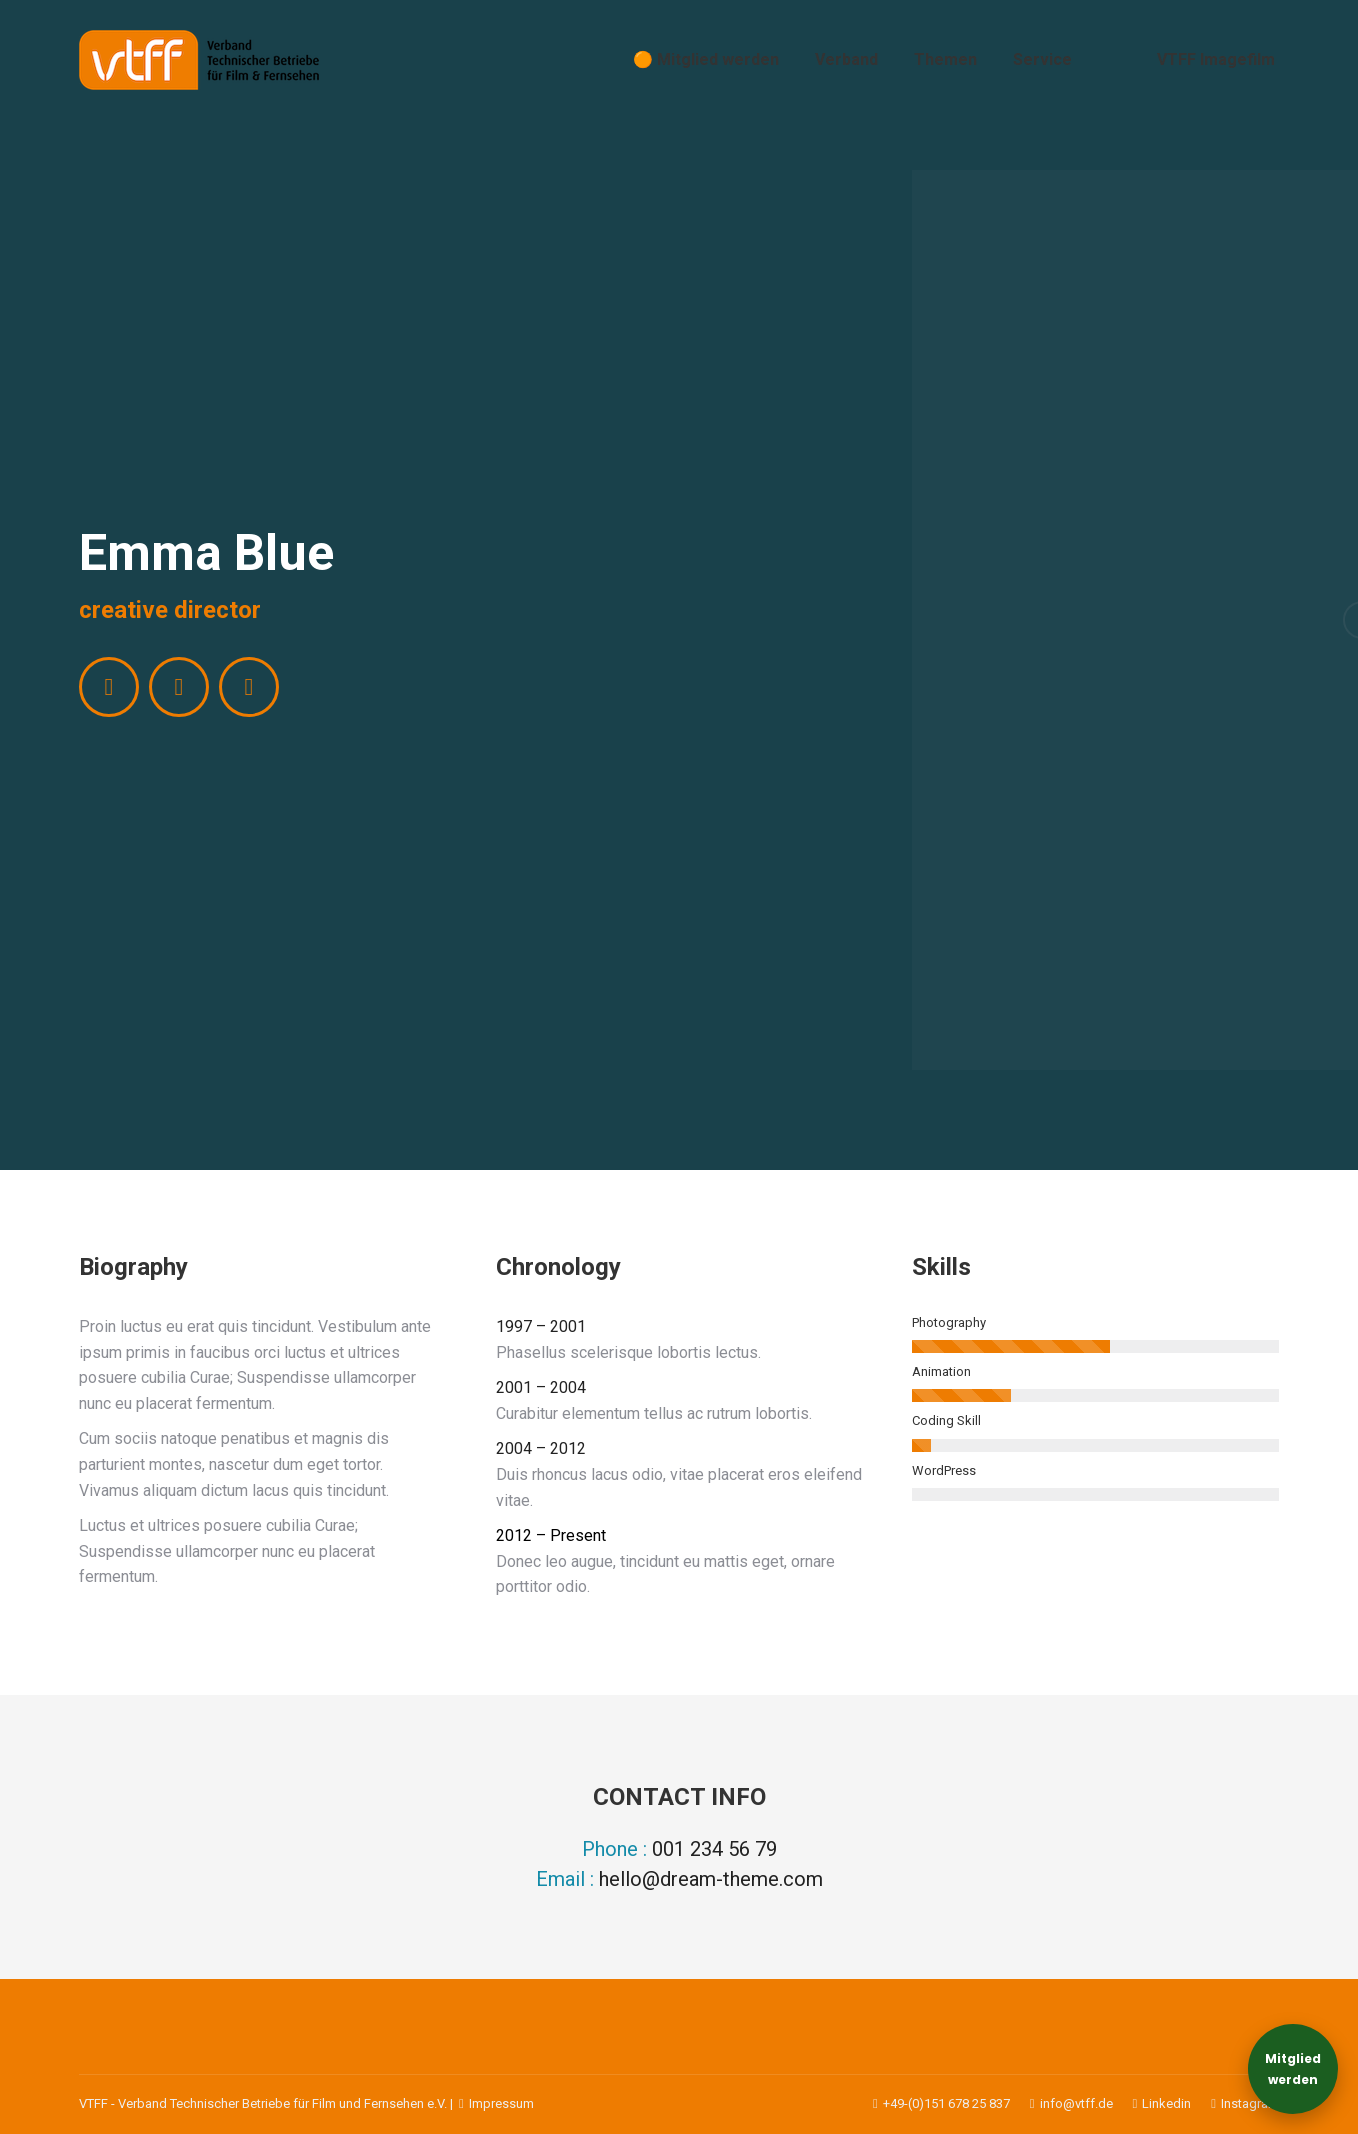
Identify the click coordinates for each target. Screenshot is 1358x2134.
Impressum (495, 2103)
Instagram (1235, 2103)
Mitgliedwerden (1293, 2069)
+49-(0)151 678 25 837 (941, 2103)
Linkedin (1152, 2103)
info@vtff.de (1061, 2103)
